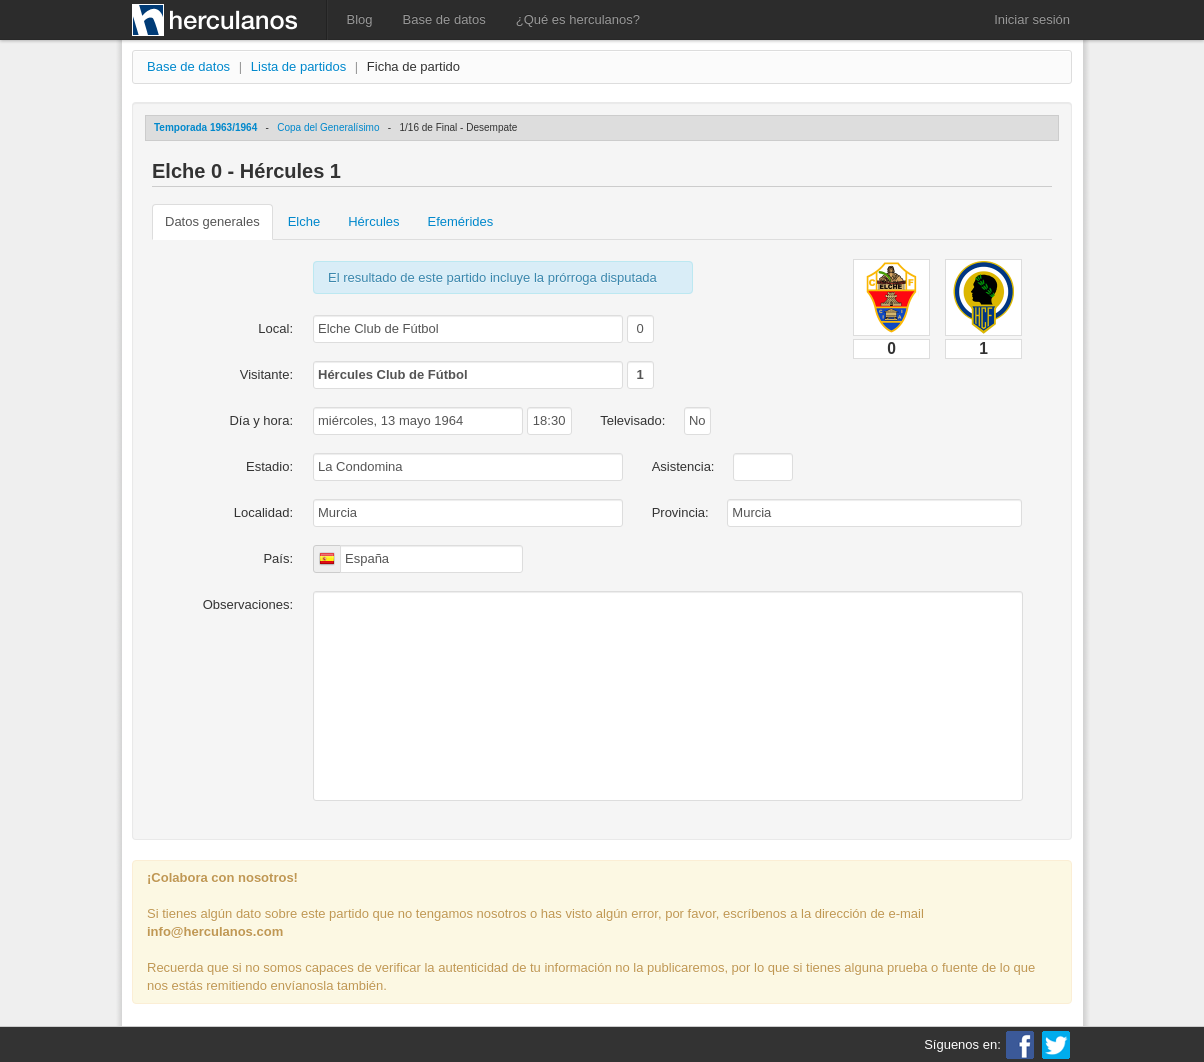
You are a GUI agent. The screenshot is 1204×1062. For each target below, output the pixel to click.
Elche (304, 221)
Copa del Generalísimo (328, 127)
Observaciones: (248, 604)
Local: (275, 328)
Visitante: (266, 374)
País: (278, 558)
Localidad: (263, 512)
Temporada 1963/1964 (205, 127)
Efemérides (461, 221)
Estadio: (269, 466)
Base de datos (444, 19)
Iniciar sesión (1032, 19)
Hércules (373, 221)
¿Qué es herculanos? (578, 19)
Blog (360, 19)
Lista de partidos (298, 66)
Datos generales (212, 221)
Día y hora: (261, 420)
